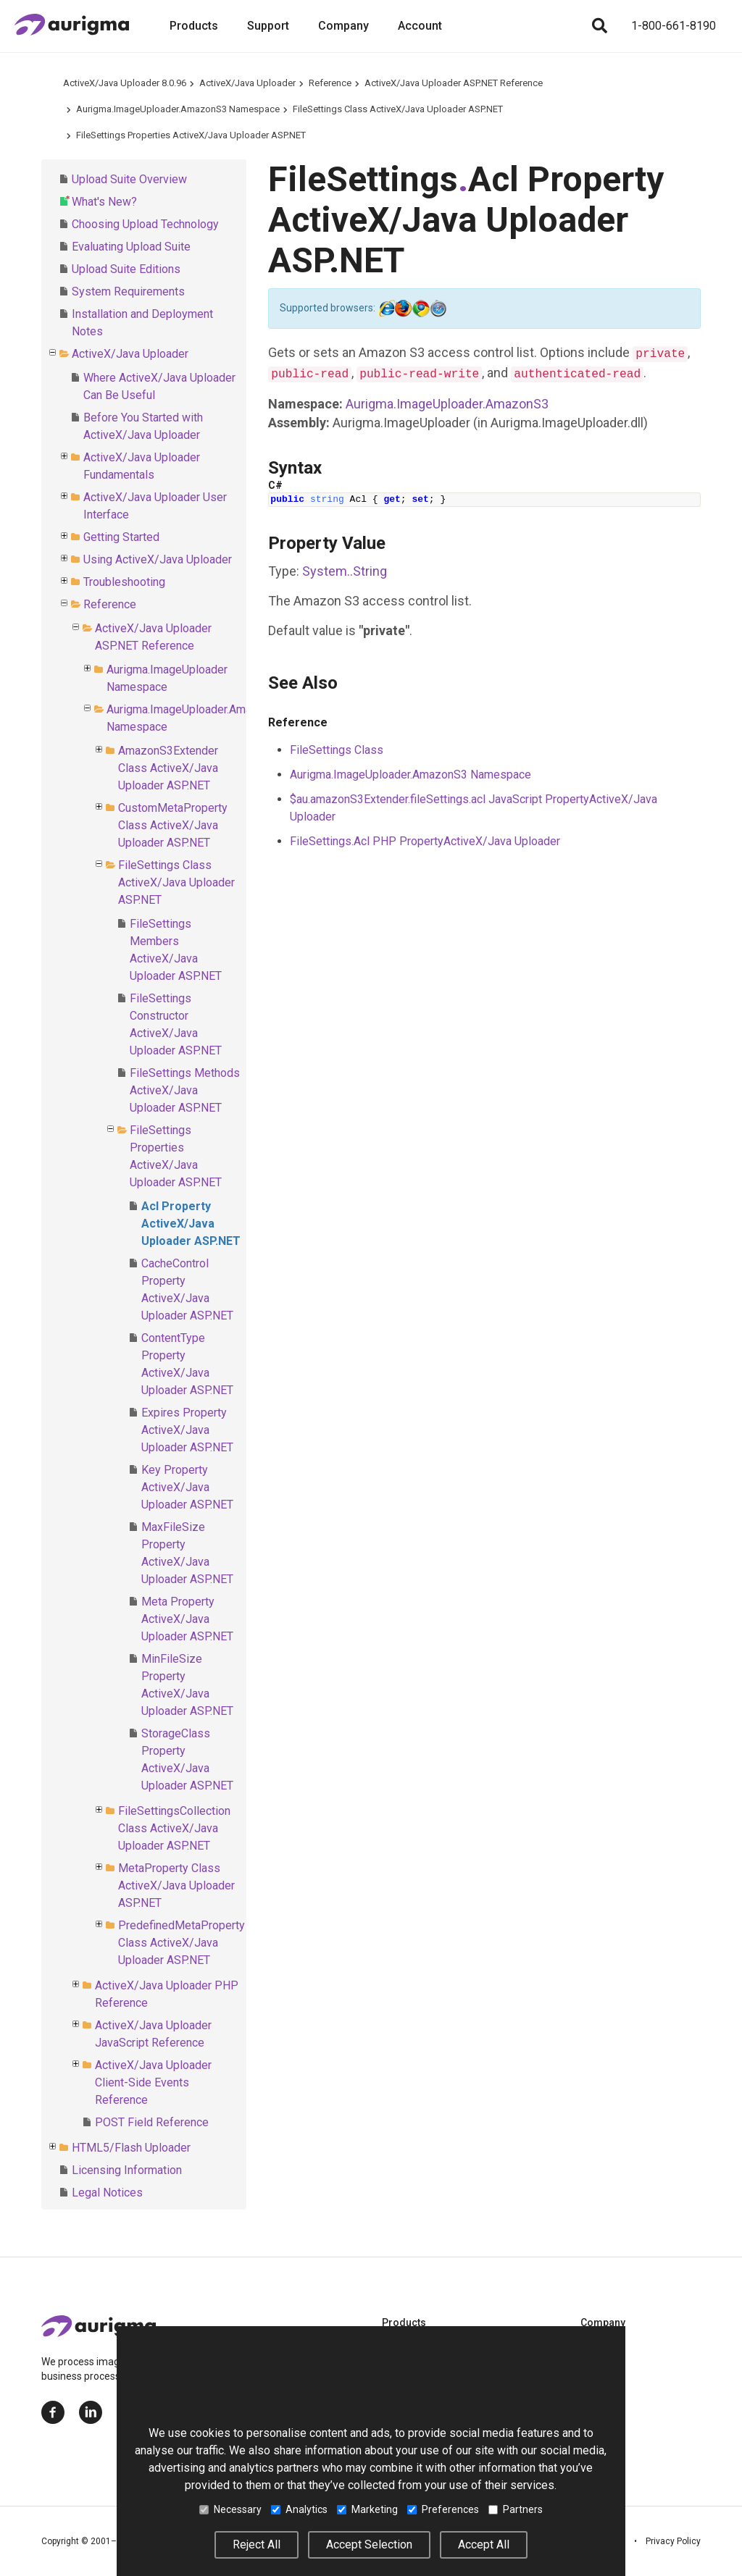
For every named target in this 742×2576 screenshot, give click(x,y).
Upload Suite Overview (129, 179)
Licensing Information (127, 2170)
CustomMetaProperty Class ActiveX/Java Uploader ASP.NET (173, 825)
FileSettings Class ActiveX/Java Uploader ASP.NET (398, 109)
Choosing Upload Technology (145, 224)
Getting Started (121, 537)
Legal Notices (107, 2192)
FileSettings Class (336, 750)
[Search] (599, 26)
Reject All (256, 2544)
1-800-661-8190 (673, 26)
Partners (515, 2509)
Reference (330, 82)
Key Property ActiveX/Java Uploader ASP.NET (187, 1487)
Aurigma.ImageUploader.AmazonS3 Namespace (178, 109)
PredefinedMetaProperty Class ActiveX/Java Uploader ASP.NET (181, 1942)
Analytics (299, 2509)
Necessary (230, 2509)
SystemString (344, 571)
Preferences (443, 2509)
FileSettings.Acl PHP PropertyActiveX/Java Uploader (425, 841)
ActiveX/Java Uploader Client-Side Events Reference (153, 2082)
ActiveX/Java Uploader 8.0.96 (124, 82)
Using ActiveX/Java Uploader (157, 559)
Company (343, 26)
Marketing (367, 2509)
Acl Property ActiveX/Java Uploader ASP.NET (191, 1223)
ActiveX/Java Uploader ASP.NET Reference (453, 82)
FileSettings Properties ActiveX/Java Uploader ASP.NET (191, 135)
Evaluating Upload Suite (131, 246)
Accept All (483, 2544)
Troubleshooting (124, 582)
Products (194, 26)
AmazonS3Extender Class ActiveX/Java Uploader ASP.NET (168, 768)
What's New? (104, 202)
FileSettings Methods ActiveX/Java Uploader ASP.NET (185, 1090)
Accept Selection (369, 2544)
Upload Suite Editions (126, 269)
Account (420, 26)
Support (268, 26)
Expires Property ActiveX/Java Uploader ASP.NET (187, 1430)
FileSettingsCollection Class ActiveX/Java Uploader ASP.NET (174, 1828)
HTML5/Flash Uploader (131, 2148)
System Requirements (128, 291)
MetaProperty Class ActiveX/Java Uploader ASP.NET (176, 1885)
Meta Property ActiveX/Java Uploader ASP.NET (187, 1619)
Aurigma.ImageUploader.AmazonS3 (447, 403)
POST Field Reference (152, 2122)
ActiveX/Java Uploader (247, 82)
